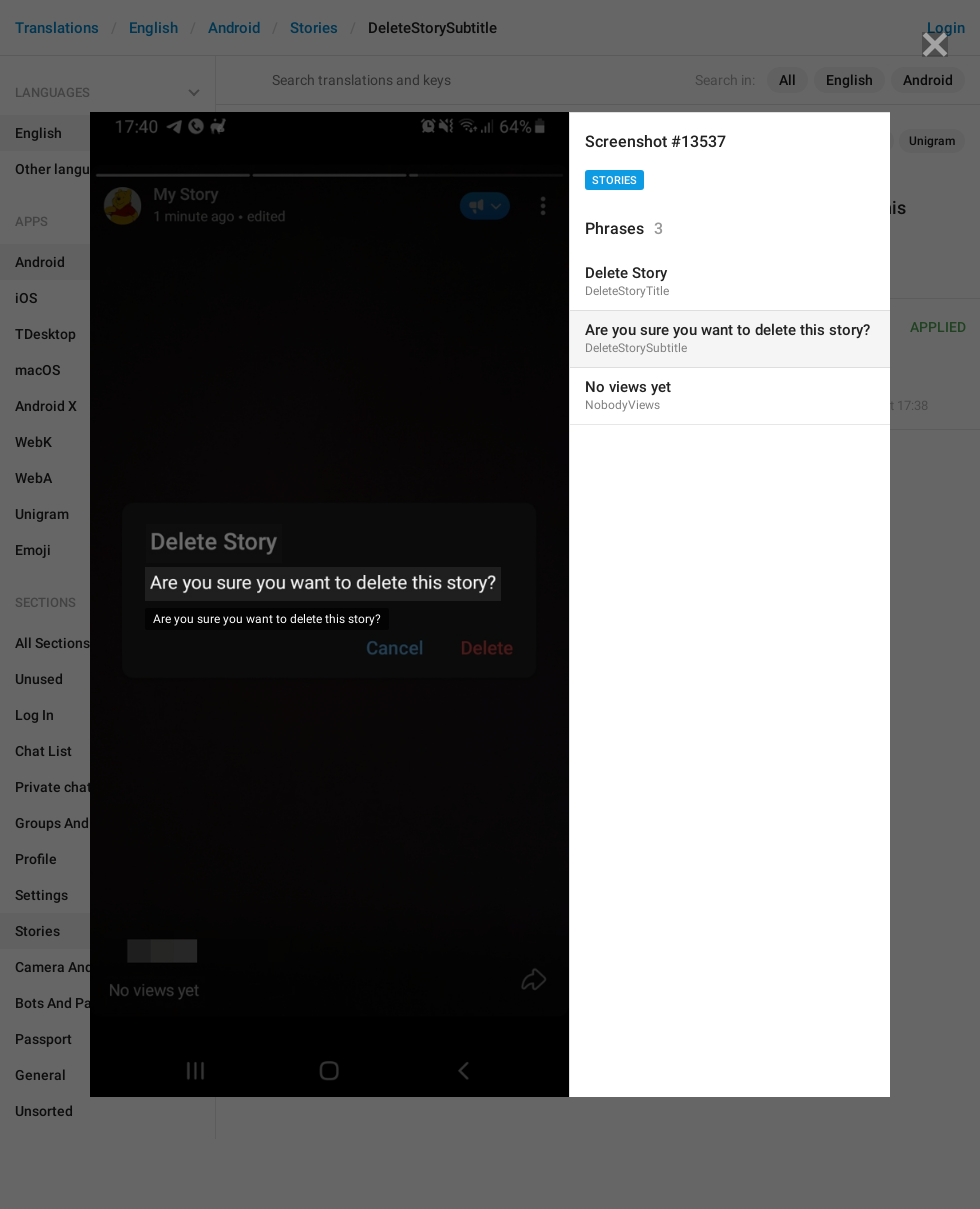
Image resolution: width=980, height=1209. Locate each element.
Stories (614, 180)
